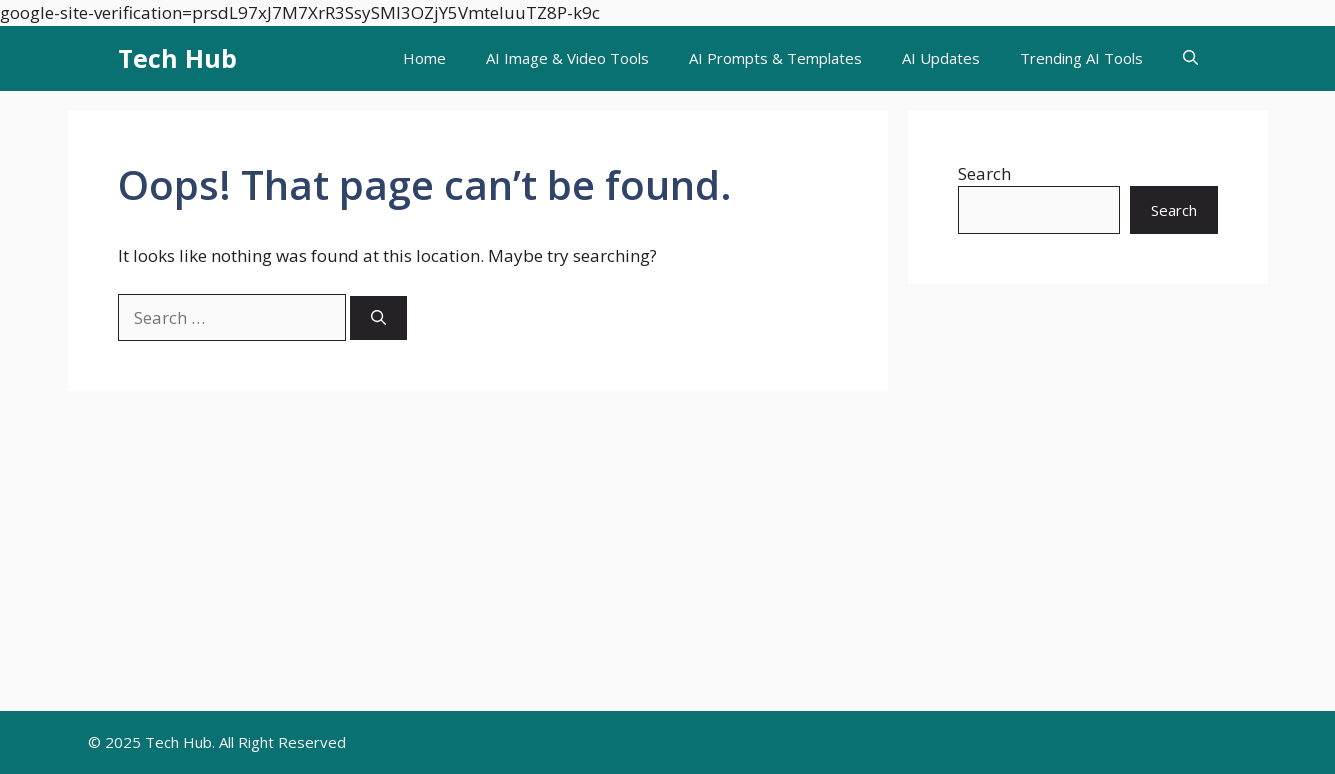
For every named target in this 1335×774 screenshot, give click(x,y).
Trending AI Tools (1081, 58)
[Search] (378, 318)
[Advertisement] (668, 561)
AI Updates (941, 58)
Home (424, 58)
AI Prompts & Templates (775, 58)
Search (984, 173)
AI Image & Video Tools (567, 58)
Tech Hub (177, 58)
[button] (1190, 58)
